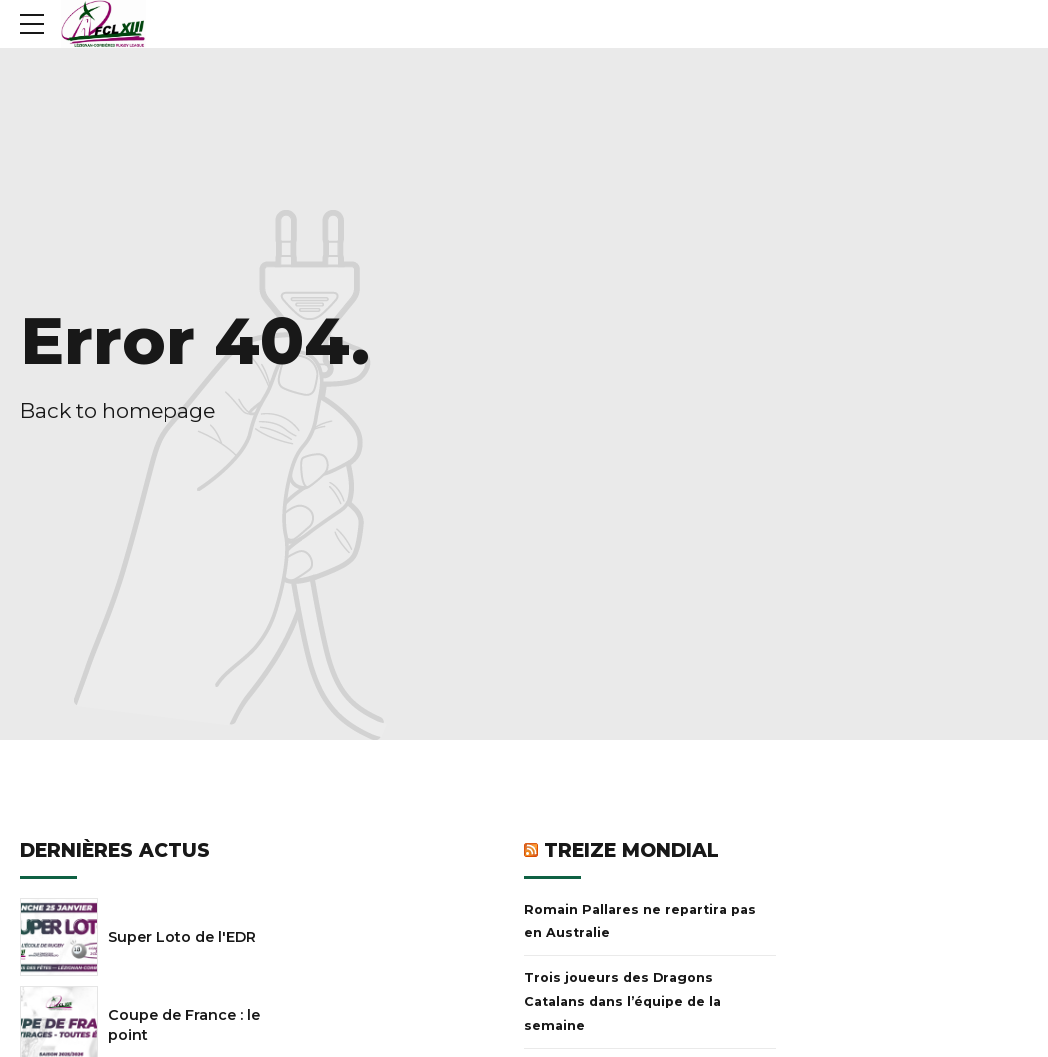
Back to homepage (117, 410)
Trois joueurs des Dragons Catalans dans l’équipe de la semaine (622, 1001)
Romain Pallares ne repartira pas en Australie (640, 921)
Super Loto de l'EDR (182, 937)
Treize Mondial (631, 850)
